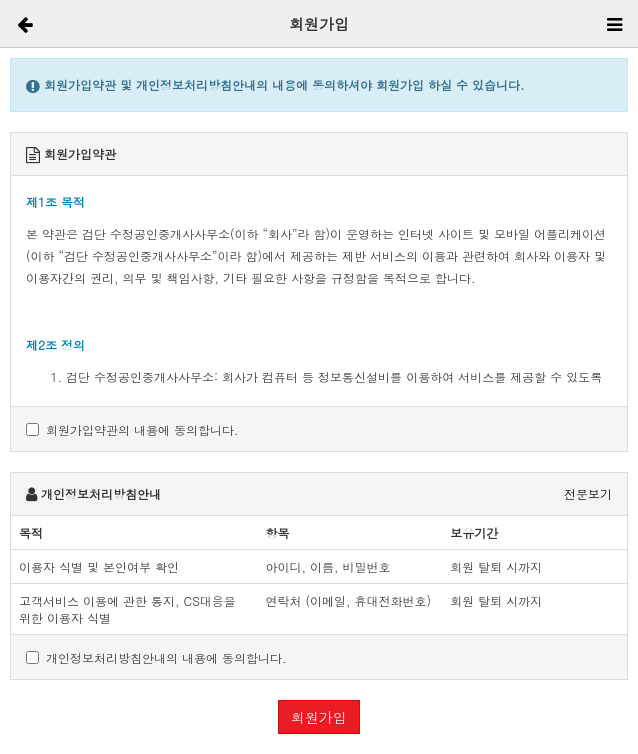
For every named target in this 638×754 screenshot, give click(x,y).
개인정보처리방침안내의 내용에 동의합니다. (156, 657)
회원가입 (319, 717)
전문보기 (588, 493)
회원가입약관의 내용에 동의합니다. (132, 429)
